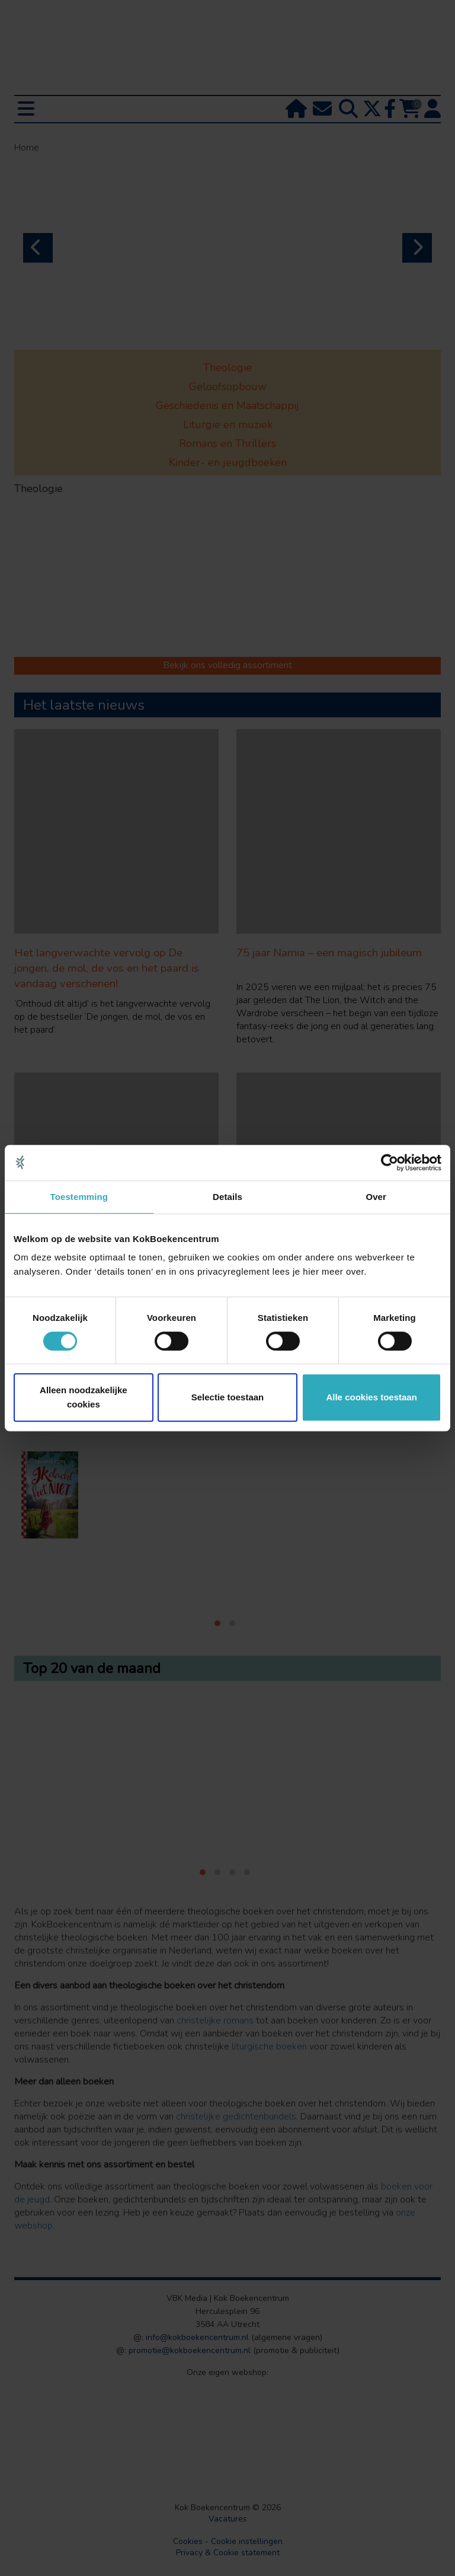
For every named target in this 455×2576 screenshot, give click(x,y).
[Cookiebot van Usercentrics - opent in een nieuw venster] (389, 1163)
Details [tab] (227, 1197)
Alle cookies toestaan (371, 1397)
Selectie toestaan (227, 1397)
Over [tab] (376, 1197)
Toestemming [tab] (79, 1197)
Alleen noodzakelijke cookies (83, 1397)
